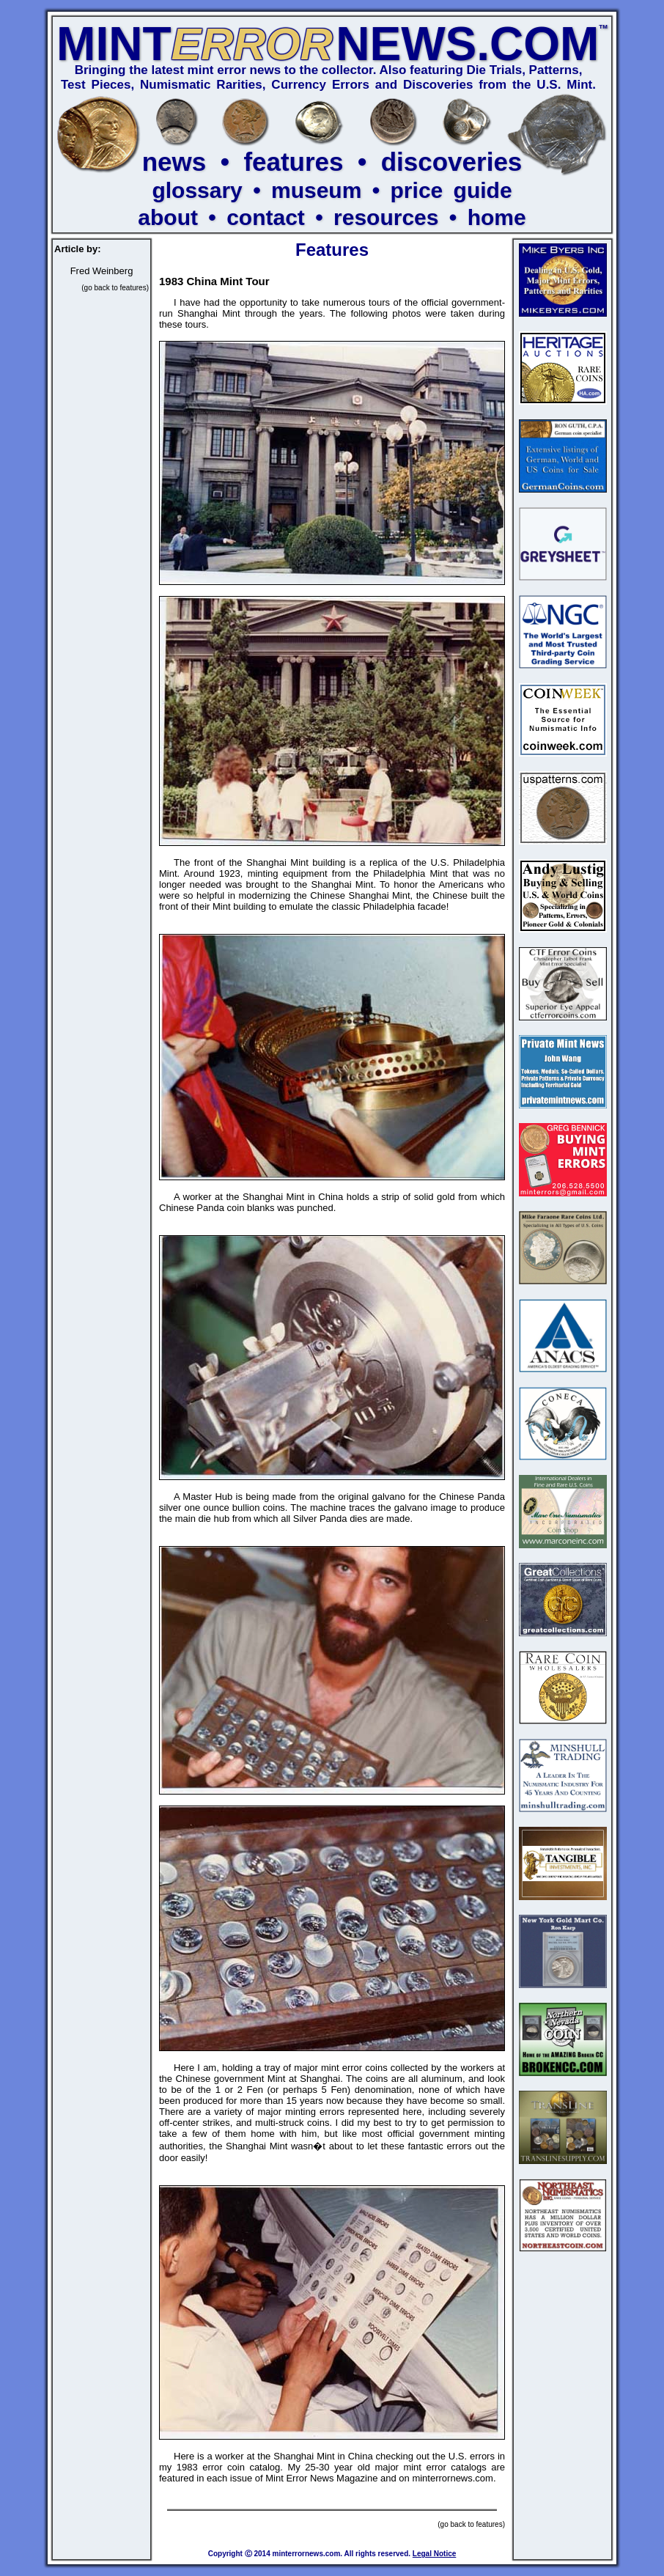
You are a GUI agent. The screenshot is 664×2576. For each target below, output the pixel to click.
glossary (197, 190)
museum (316, 190)
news (174, 161)
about (168, 217)
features (293, 161)
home (497, 217)
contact (265, 217)
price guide (451, 190)
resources (385, 217)
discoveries (452, 161)
